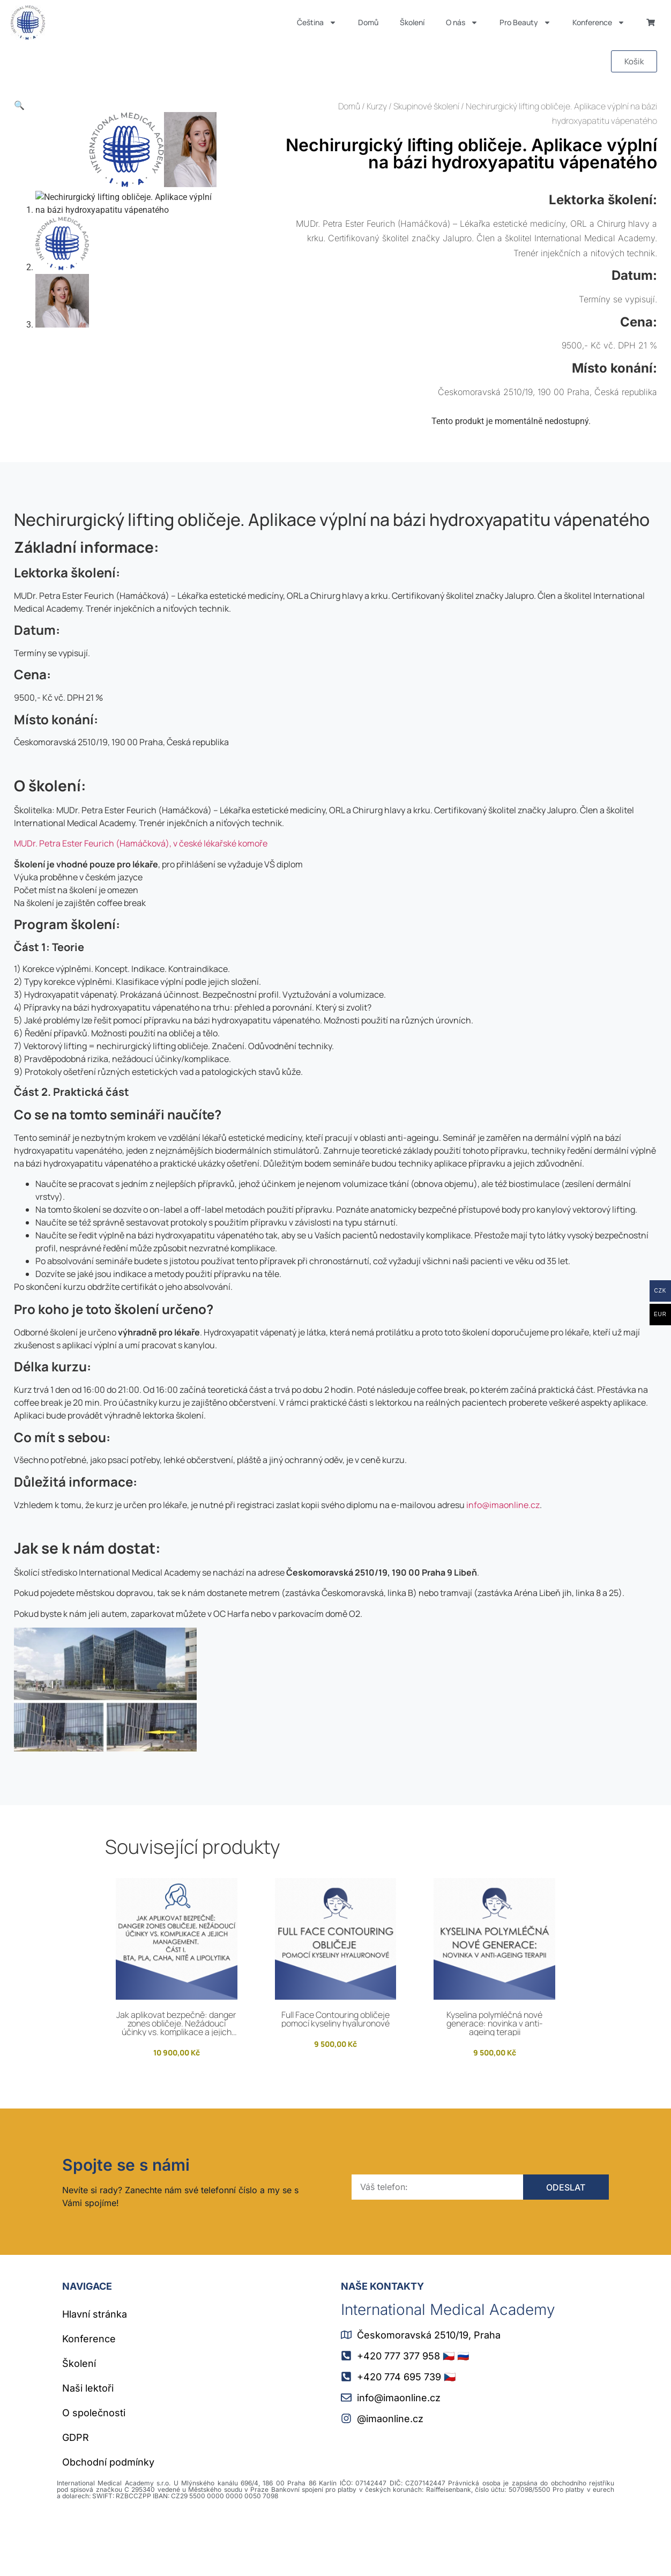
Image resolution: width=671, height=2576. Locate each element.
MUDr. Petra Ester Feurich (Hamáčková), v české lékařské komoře (140, 898)
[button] (19, 105)
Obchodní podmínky (108, 2517)
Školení (412, 22)
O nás (462, 22)
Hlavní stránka (94, 2369)
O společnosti (93, 2468)
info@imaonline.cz (503, 1560)
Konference (598, 22)
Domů (368, 22)
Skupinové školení (426, 106)
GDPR (75, 2492)
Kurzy (377, 106)
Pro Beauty (525, 22)
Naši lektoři (88, 2443)
